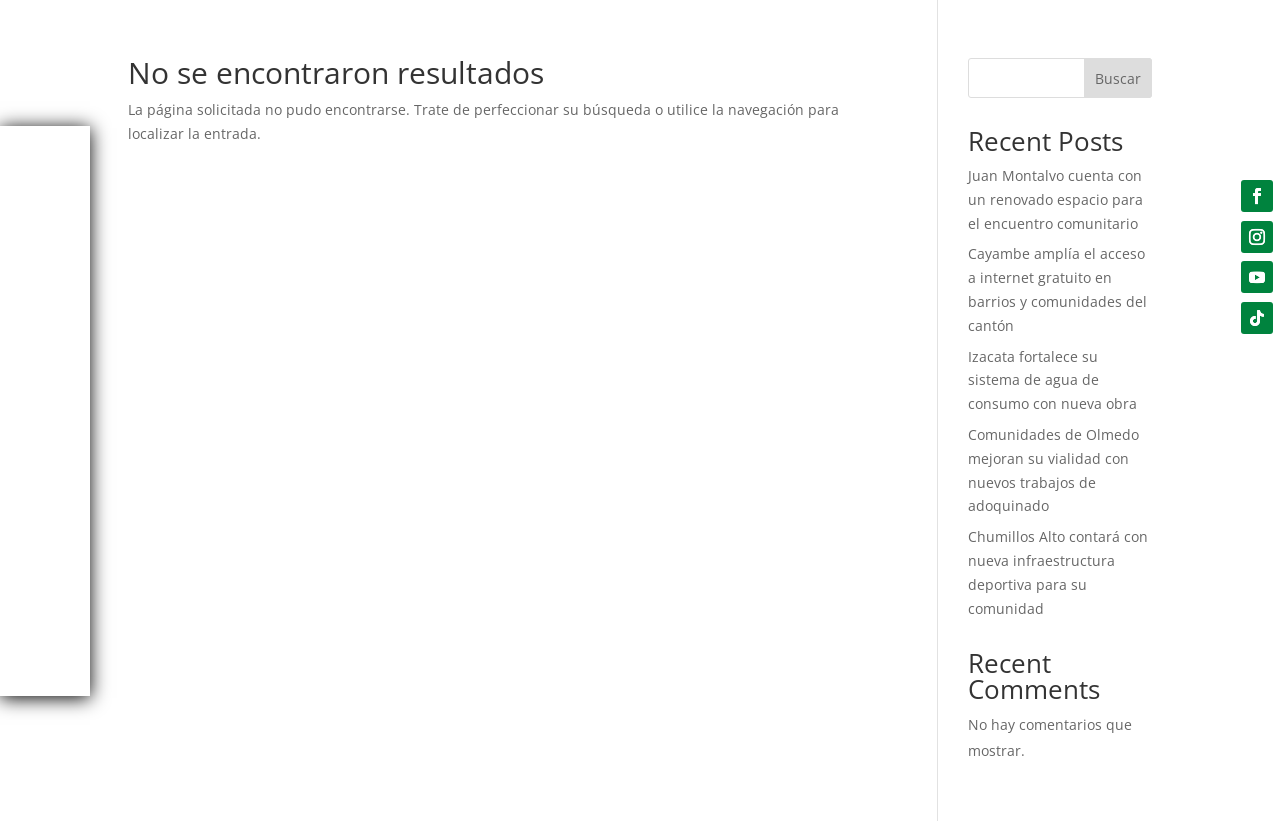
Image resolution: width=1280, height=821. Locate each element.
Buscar (1118, 78)
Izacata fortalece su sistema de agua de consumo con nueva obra (1052, 380)
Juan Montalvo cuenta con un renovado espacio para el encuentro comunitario (1055, 199)
